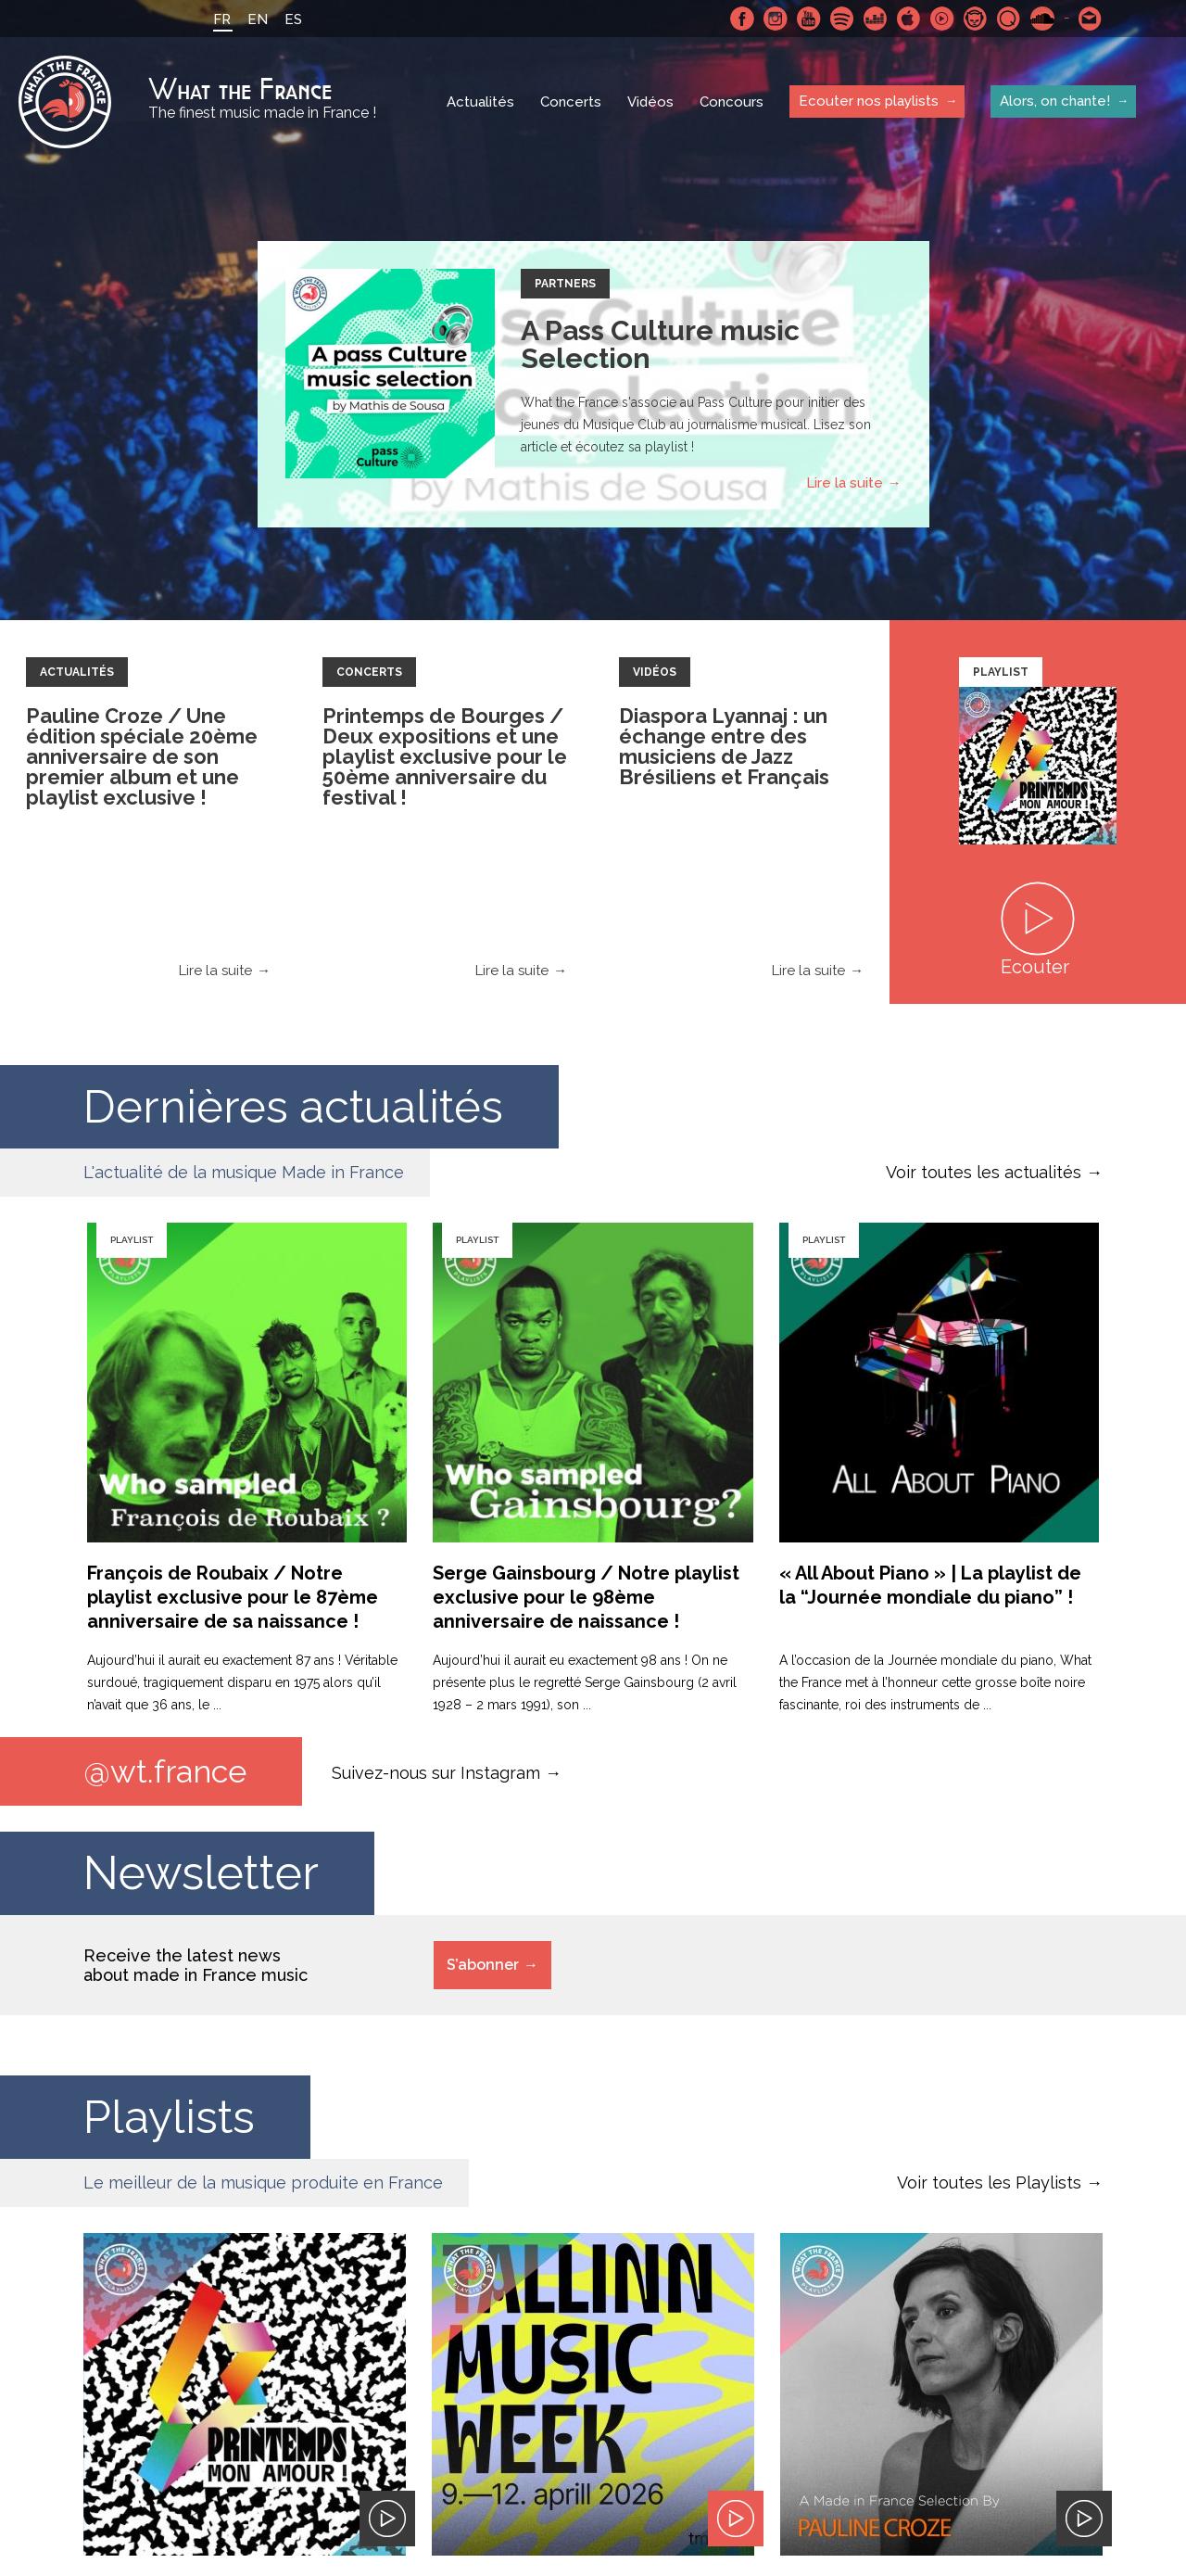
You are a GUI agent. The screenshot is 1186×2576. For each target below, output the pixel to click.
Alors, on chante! (1055, 101)
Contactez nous (1091, 18)
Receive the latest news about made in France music (195, 1965)
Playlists (170, 2116)
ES (293, 19)
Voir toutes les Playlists (989, 2182)
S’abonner (483, 1964)
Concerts (570, 102)
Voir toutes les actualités (983, 1172)
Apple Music (909, 18)
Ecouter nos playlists (869, 101)
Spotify (842, 18)
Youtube (809, 18)
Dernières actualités (295, 1106)
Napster (976, 18)
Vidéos (650, 102)
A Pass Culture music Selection (660, 344)
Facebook (742, 18)
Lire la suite (844, 483)
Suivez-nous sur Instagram (436, 1772)
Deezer (876, 18)
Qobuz (1009, 18)
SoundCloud (1042, 18)
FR (222, 19)
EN (257, 19)
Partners (565, 283)
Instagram (775, 18)
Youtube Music (942, 18)
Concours (731, 102)
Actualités (480, 102)
